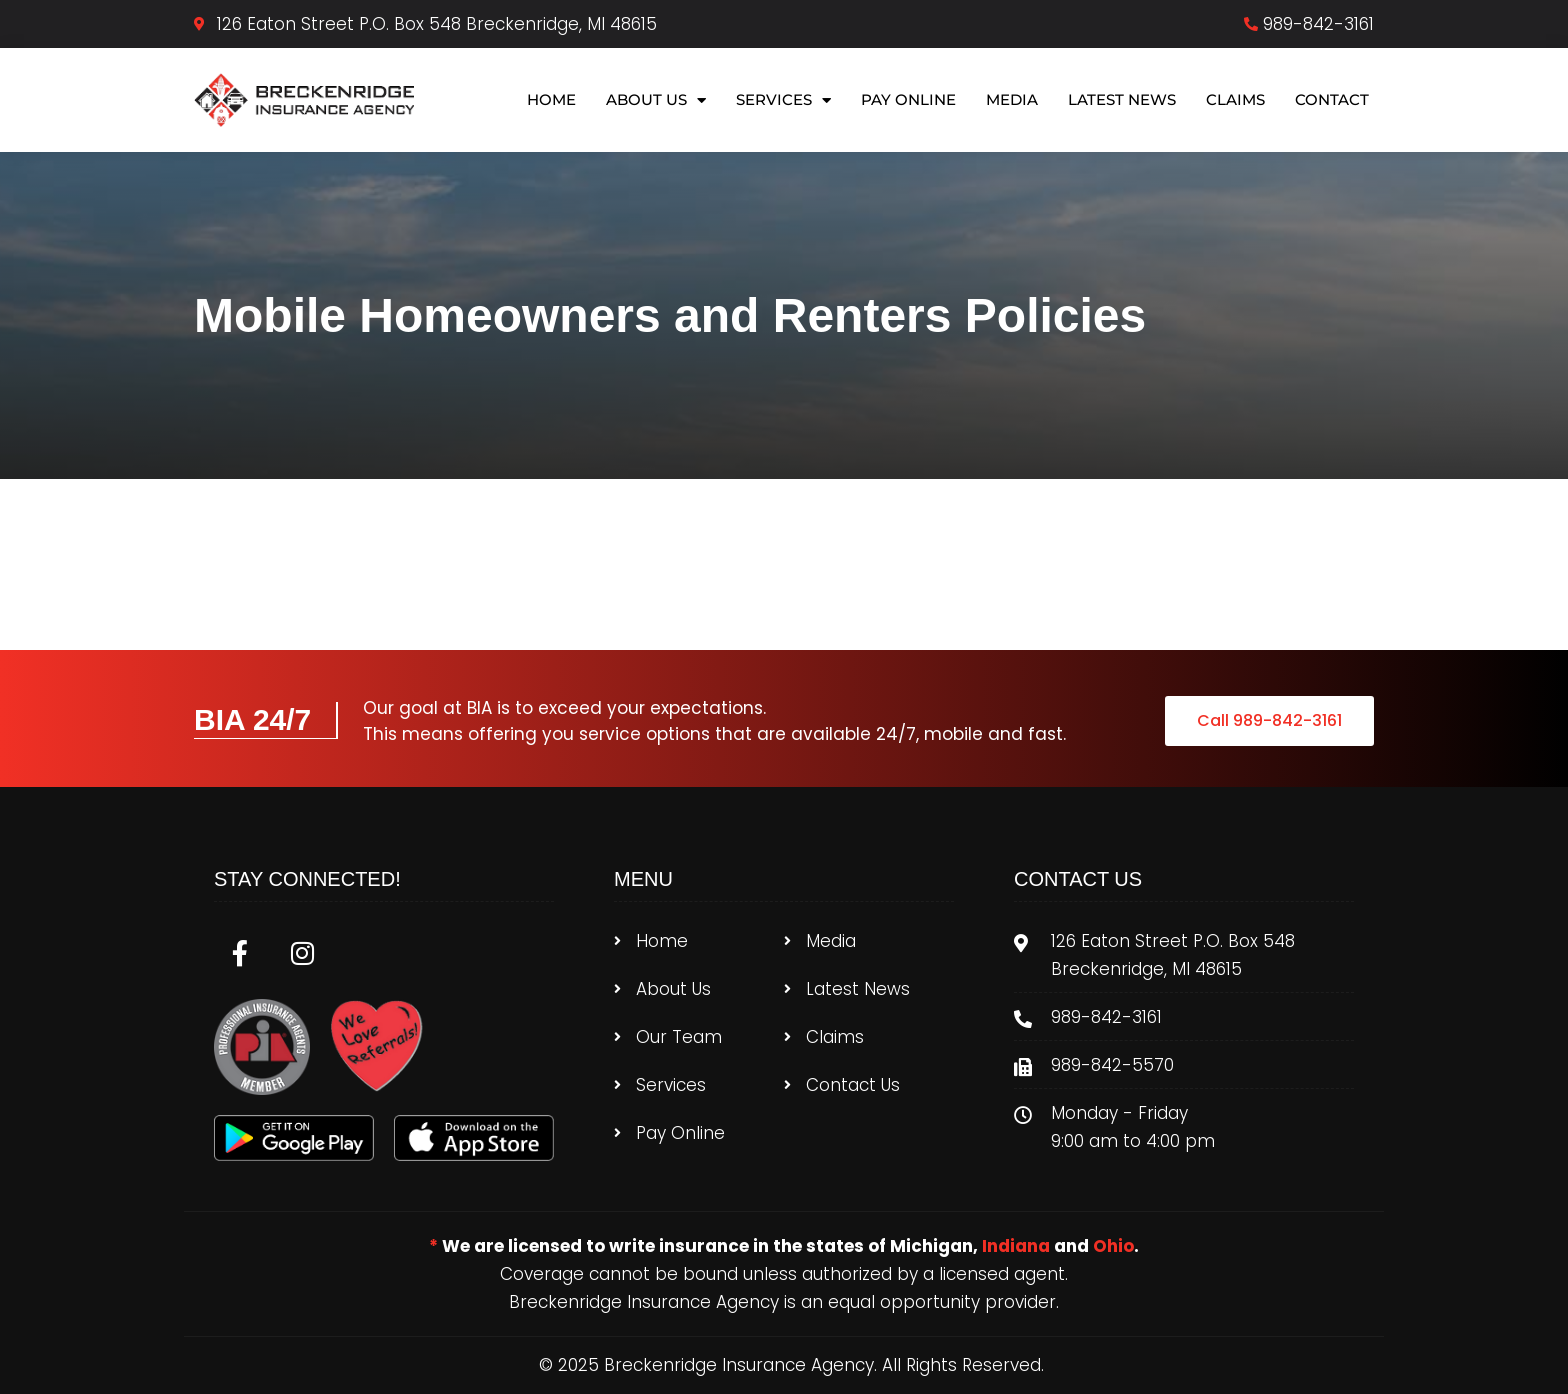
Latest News (1122, 99)
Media (1012, 99)
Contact (1332, 99)
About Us (656, 100)
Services (783, 100)
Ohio (1113, 1246)
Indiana (1016, 1246)
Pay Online (908, 99)
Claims (1235, 99)
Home (551, 99)
